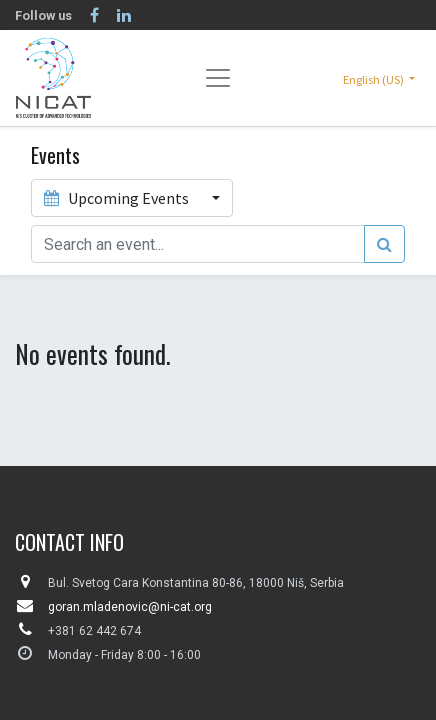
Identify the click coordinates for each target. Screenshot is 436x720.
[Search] (384, 244)
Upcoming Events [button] (118, 198)
